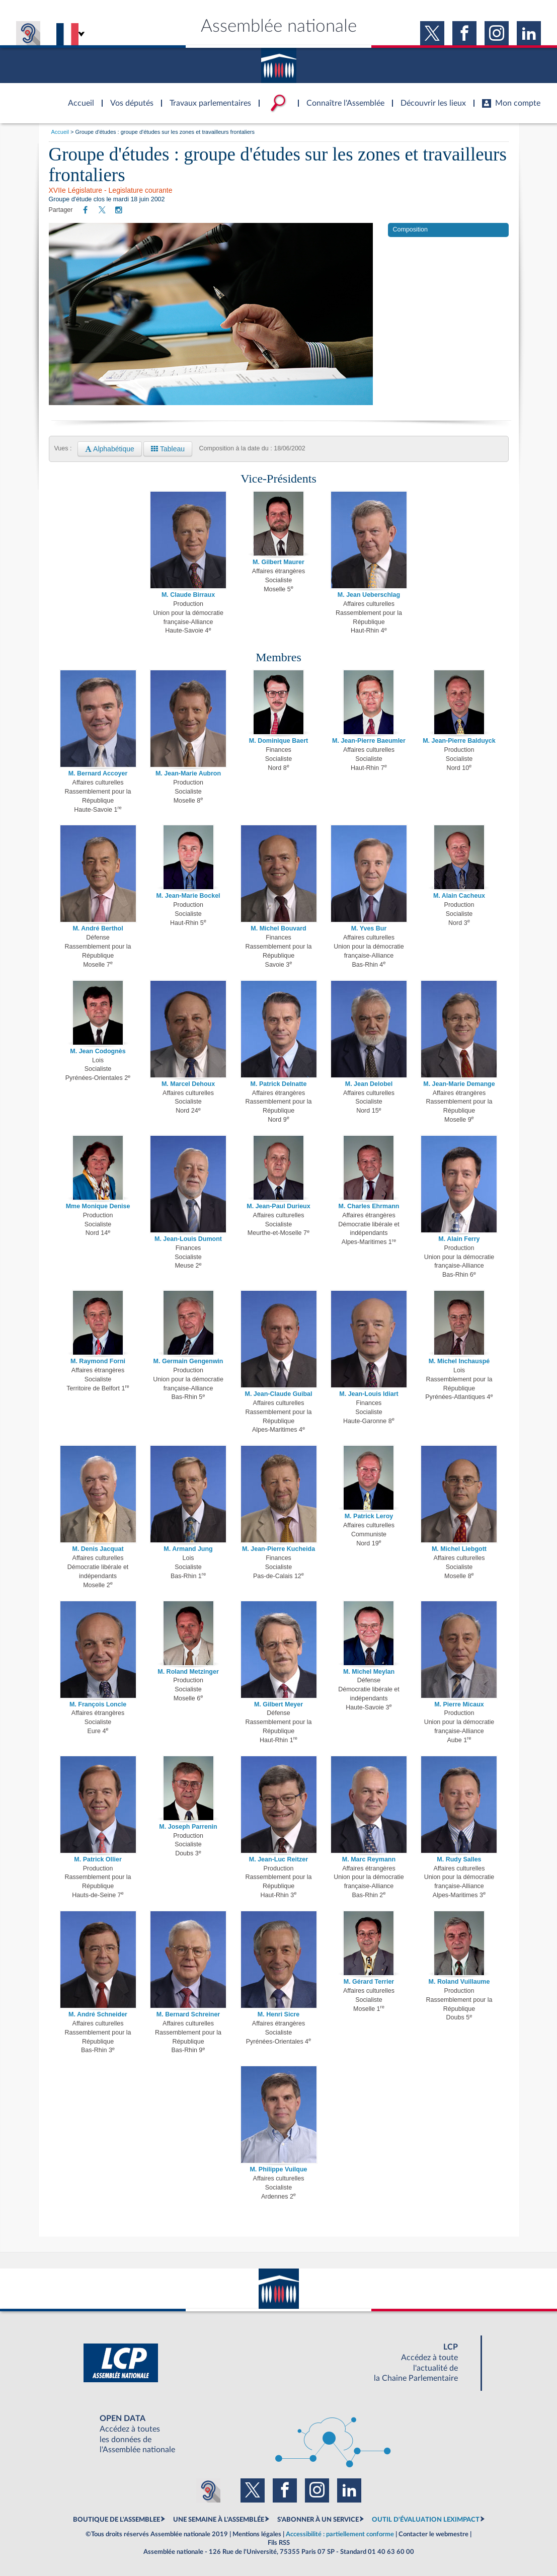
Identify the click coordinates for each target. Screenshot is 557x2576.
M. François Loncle (97, 1704)
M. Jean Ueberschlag (369, 594)
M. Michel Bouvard (278, 928)
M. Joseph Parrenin (188, 1826)
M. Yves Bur (369, 928)
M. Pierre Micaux (459, 1704)
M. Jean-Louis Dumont (188, 1238)
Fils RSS (279, 2543)
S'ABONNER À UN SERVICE (318, 2520)
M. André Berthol (97, 928)
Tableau (168, 449)
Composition (410, 229)
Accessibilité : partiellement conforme (340, 2534)
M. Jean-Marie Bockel (188, 895)
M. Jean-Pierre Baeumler (369, 740)
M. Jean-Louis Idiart (368, 1393)
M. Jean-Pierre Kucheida (278, 1548)
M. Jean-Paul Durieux (278, 1206)
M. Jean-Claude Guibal (278, 1393)
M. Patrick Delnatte (279, 1083)
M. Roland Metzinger (188, 1671)
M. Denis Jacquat (97, 1548)
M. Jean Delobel (368, 1083)
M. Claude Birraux (188, 594)
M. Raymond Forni (97, 1361)
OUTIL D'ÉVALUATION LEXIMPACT (426, 2520)
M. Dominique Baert (278, 740)
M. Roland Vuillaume (459, 1981)
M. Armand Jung (188, 1548)
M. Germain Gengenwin (188, 1361)
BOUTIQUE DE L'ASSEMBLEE (116, 2520)
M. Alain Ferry (459, 1238)
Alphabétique (109, 449)
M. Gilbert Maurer (278, 562)
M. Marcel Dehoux (188, 1083)
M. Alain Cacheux (459, 895)
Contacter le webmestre (433, 2534)
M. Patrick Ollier (97, 1859)
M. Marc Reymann (368, 1859)
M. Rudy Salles (459, 1859)
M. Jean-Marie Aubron (188, 773)
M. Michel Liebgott (459, 1548)
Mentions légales (256, 2534)
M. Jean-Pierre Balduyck (459, 740)
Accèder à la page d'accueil (77, 97)
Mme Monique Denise (98, 1206)
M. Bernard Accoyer (98, 773)
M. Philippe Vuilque (278, 2169)
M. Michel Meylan (368, 1671)
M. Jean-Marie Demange (459, 1083)
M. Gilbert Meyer (278, 1704)
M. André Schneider (97, 2014)
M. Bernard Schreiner (188, 2014)
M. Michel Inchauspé (459, 1361)
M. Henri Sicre (278, 2014)
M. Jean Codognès (97, 1051)
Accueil (60, 132)
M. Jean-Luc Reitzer (278, 1859)
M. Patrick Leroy (369, 1516)
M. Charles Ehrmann (369, 1206)
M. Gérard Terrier (369, 1981)
